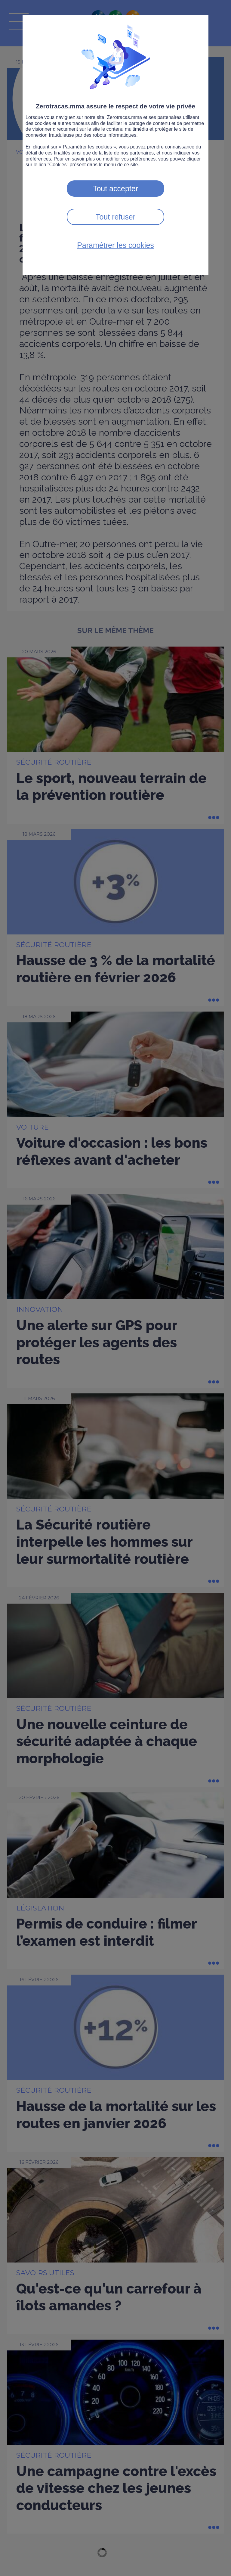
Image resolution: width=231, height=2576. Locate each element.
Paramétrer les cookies (115, 245)
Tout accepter (115, 188)
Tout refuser (115, 217)
